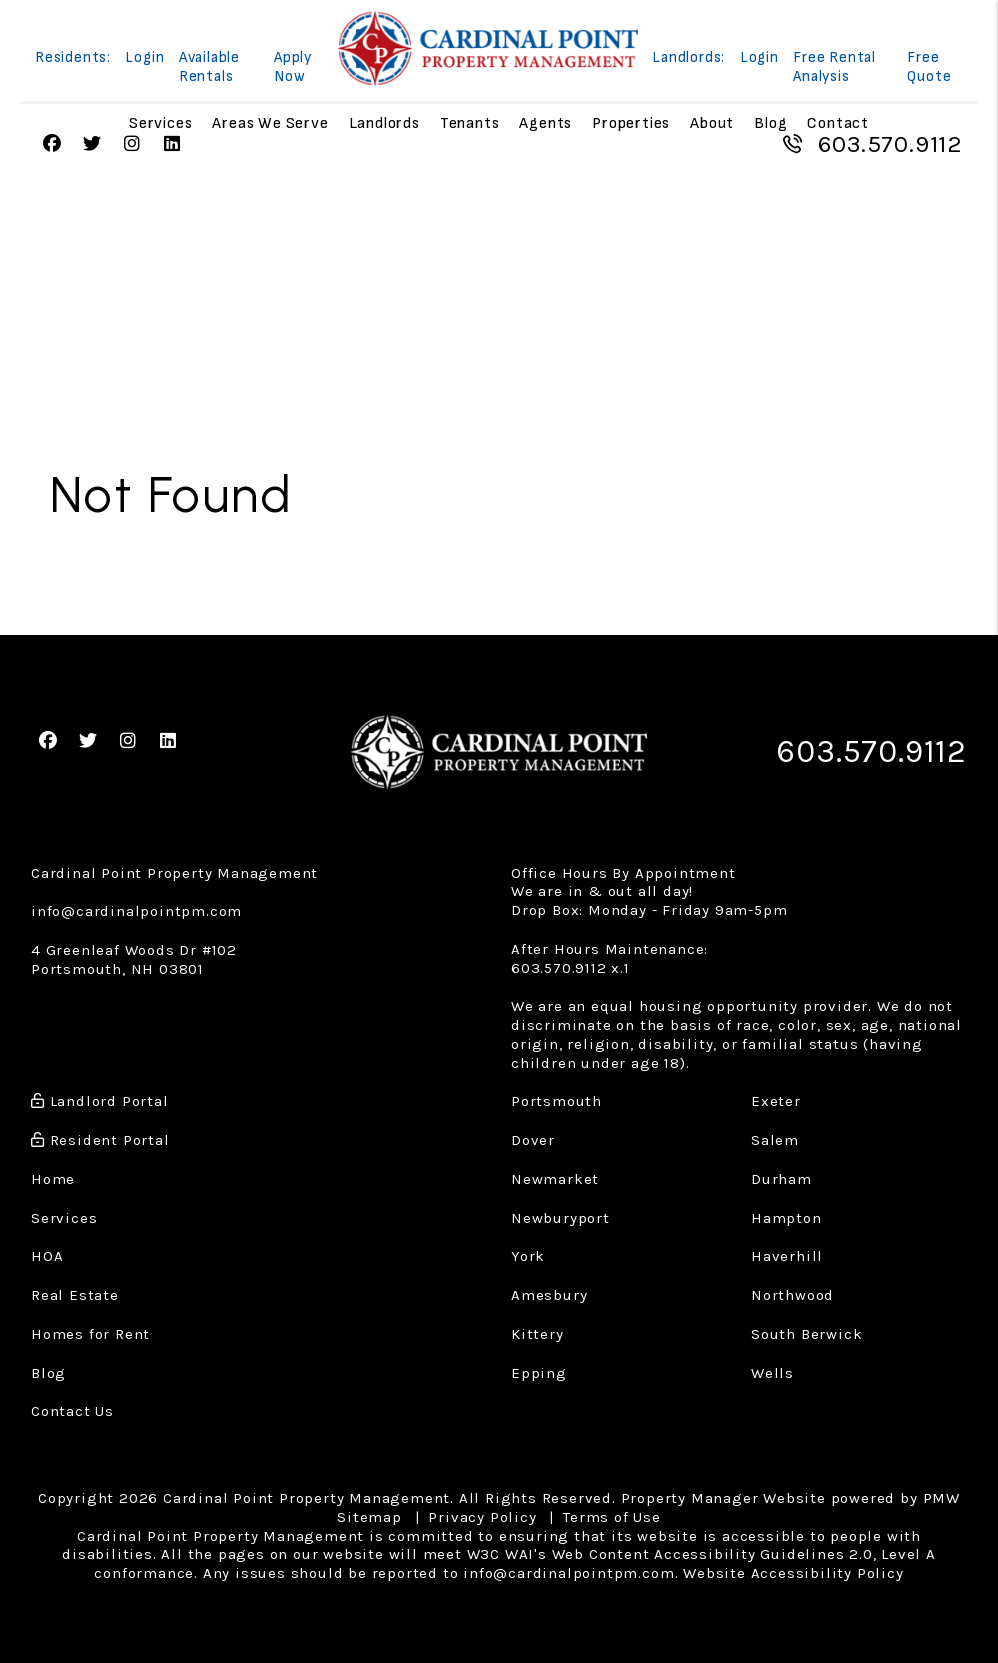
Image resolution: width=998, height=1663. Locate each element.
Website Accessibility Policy (793, 1573)
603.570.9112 (890, 144)
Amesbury (549, 1295)
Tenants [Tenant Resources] (470, 123)
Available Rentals (209, 67)
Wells (772, 1373)
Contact (838, 123)
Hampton (786, 1218)
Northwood (792, 1295)
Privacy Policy (482, 1517)
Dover (533, 1140)
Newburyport (560, 1218)
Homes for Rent (90, 1334)
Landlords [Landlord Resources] (384, 123)
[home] (488, 48)
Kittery (537, 1334)
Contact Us (72, 1411)
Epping (539, 1373)
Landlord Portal (100, 1101)
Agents (545, 123)
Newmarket (555, 1179)
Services (64, 1218)
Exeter (776, 1101)
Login (144, 57)
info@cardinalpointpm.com (136, 911)
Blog (770, 123)
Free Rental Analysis (834, 67)
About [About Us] (712, 123)
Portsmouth (556, 1101)
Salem (775, 1140)
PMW (941, 1498)
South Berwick (806, 1334)
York (528, 1256)
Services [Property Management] (160, 123)
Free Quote (929, 67)
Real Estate (75, 1295)
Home (53, 1179)
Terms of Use (612, 1517)
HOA (47, 1256)
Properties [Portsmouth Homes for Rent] (631, 123)
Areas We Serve (270, 123)
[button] (52, 144)
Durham (781, 1179)
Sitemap (369, 1517)
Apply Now (293, 67)
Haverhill (787, 1256)
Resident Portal (100, 1140)
